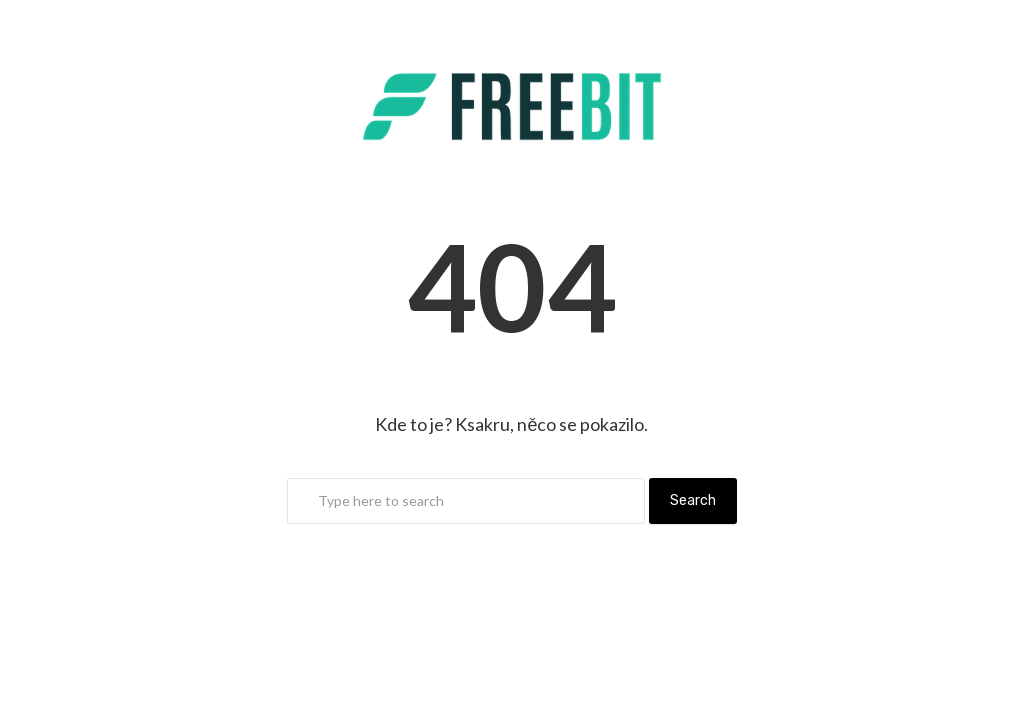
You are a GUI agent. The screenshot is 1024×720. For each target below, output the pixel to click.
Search (693, 500)
